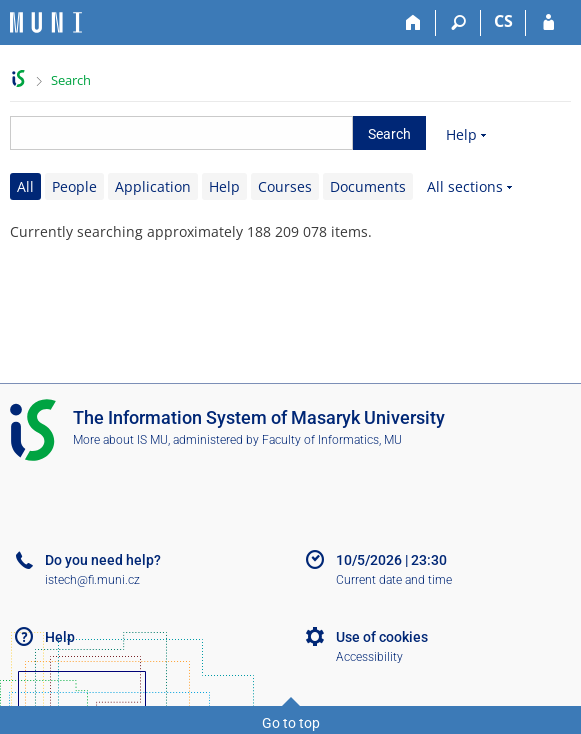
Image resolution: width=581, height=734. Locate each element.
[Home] (413, 23)
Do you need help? (103, 560)
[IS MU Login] (548, 23)
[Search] (458, 23)
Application (153, 186)
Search (71, 80)
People (74, 186)
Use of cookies (382, 637)
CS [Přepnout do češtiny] (503, 21)
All (25, 186)
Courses (285, 186)
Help (461, 134)
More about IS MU (120, 440)
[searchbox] (181, 133)
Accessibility (369, 657)
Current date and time (394, 580)
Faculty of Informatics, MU (332, 440)
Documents (368, 186)
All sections (465, 186)
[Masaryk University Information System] (46, 22)
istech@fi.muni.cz (92, 580)
